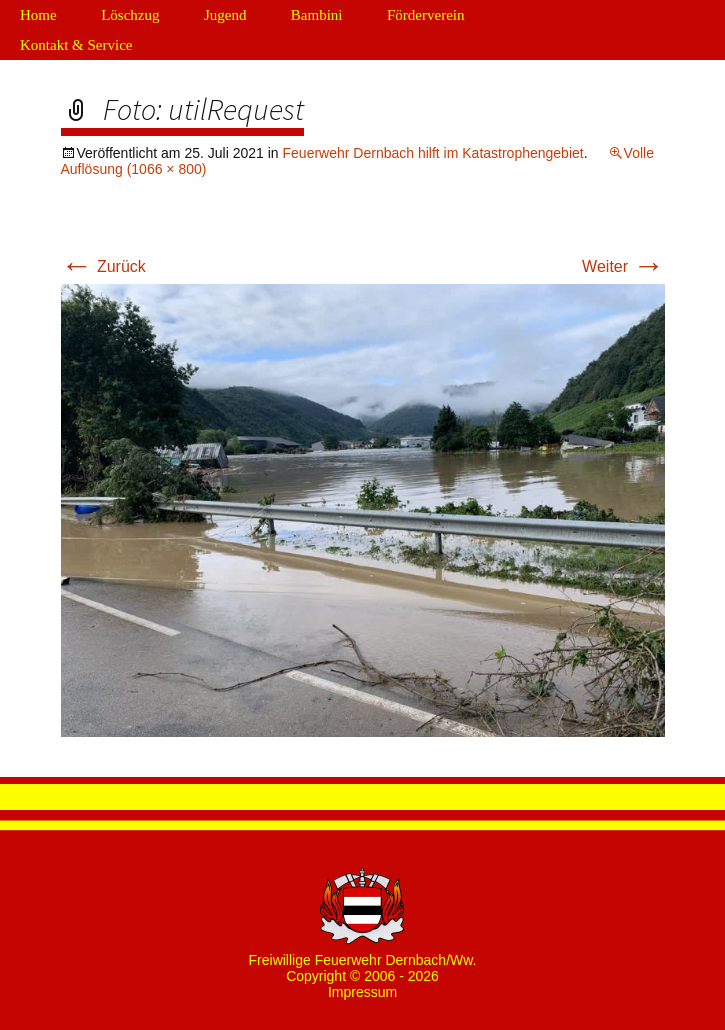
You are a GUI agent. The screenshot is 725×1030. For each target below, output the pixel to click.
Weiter (623, 266)
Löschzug (130, 15)
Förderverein (425, 15)
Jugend (225, 15)
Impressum (362, 992)
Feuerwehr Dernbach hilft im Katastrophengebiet (433, 153)
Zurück (103, 266)
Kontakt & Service (76, 45)
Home (38, 15)
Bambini (317, 15)
